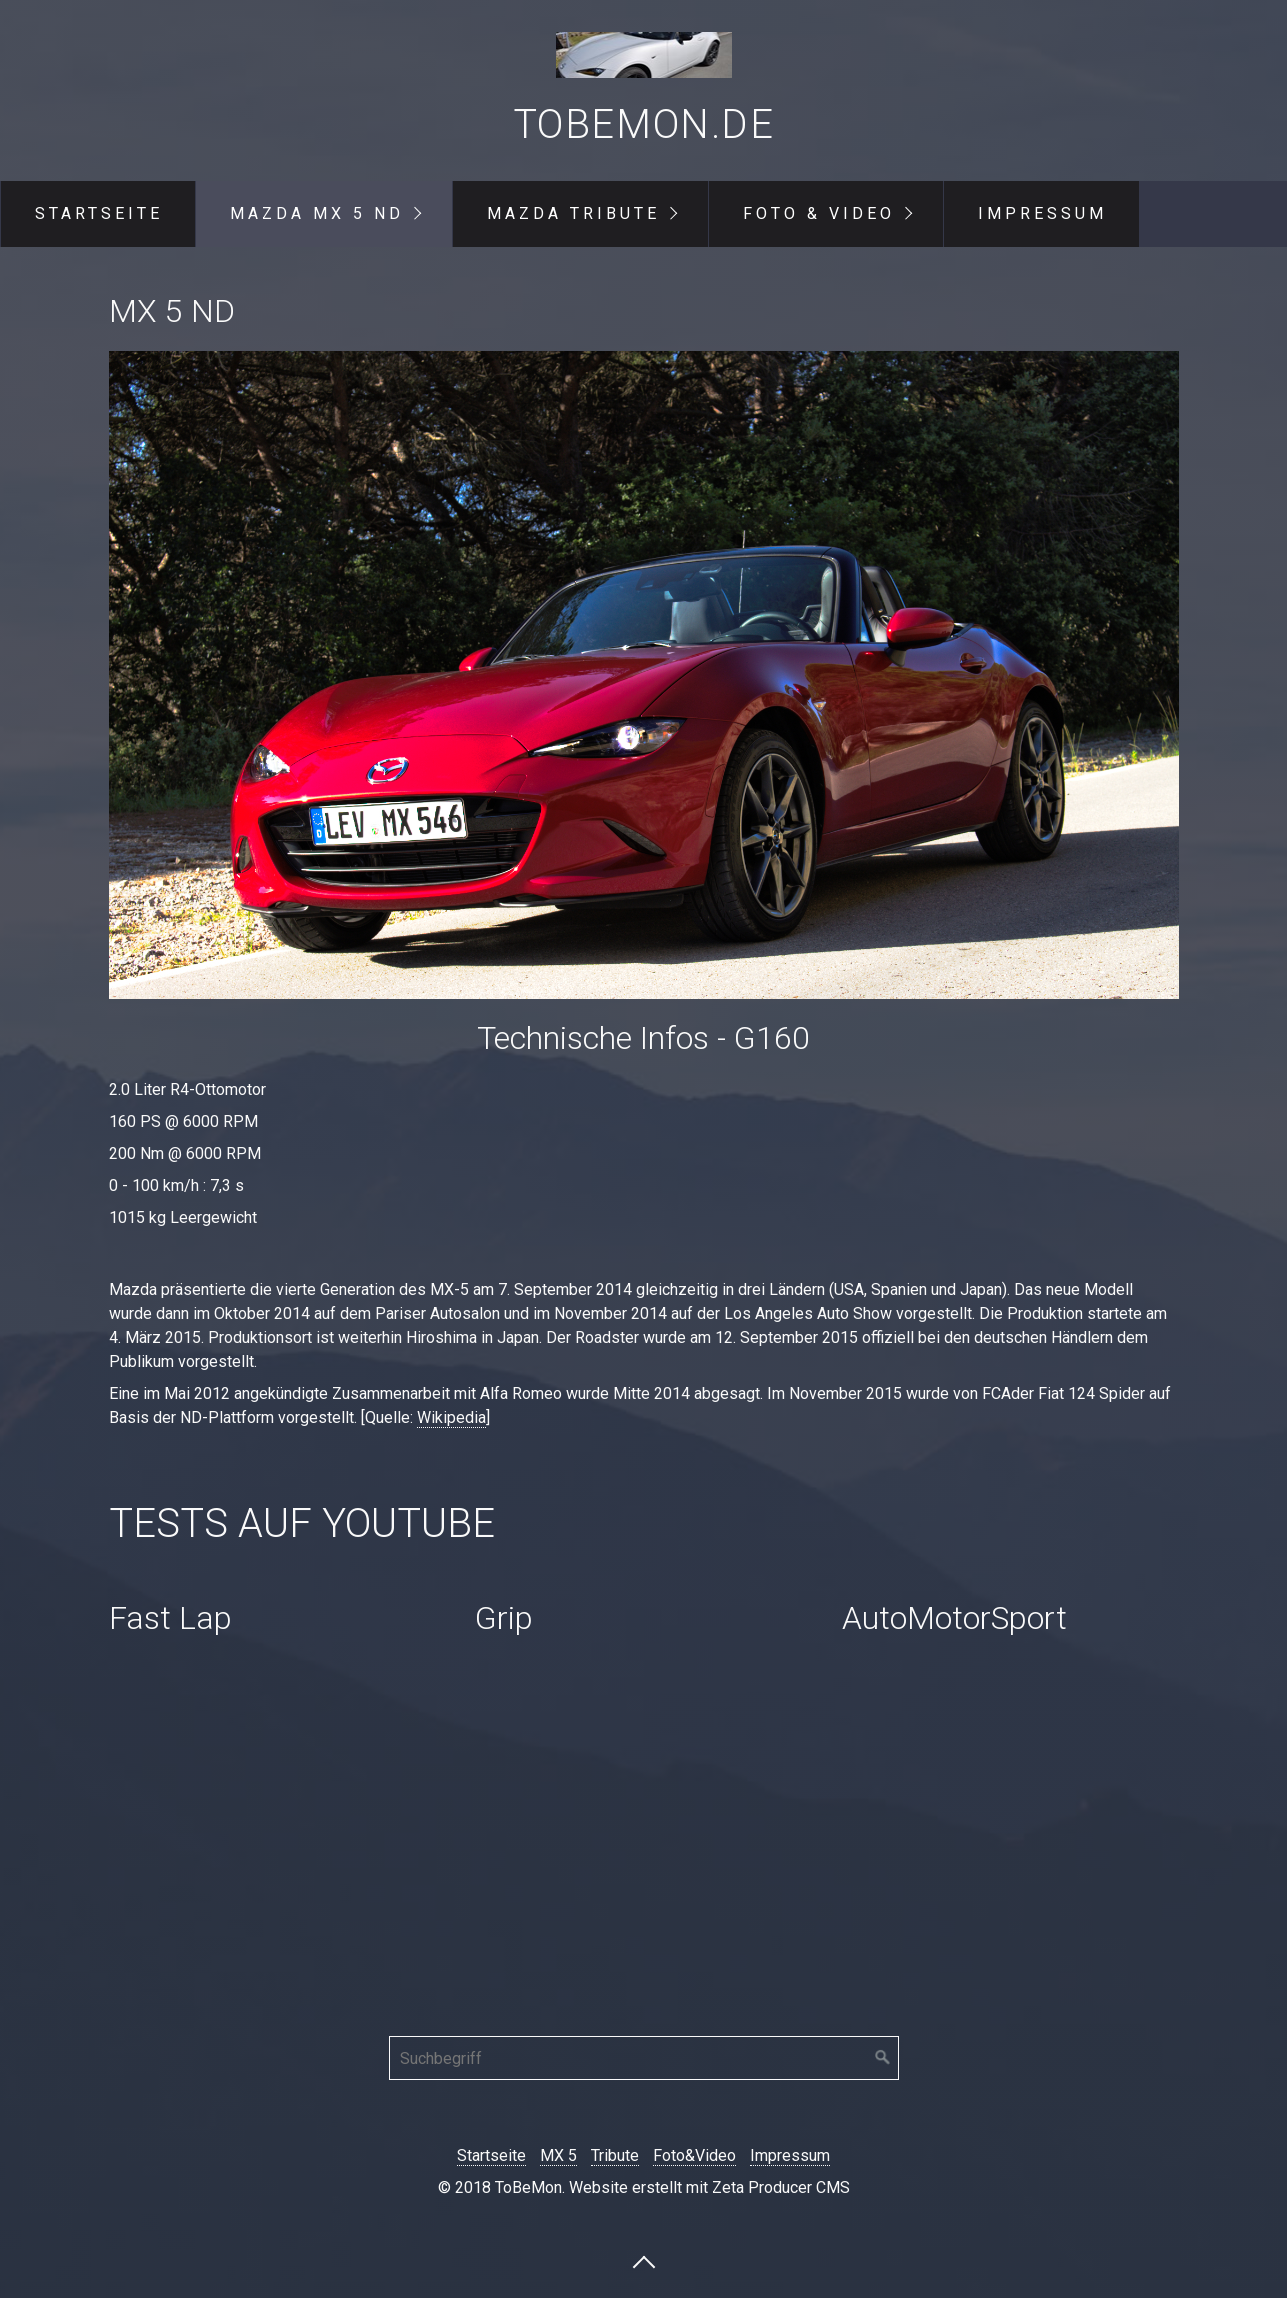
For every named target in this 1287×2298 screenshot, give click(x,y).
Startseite (99, 213)
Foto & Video (819, 213)
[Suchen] (883, 2058)
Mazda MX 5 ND (317, 213)
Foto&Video (694, 2155)
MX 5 (558, 2155)
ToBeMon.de (644, 124)
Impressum (1042, 213)
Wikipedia (451, 1417)
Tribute (615, 2155)
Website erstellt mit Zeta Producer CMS (709, 2187)
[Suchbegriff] (644, 2058)
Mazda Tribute (573, 213)
